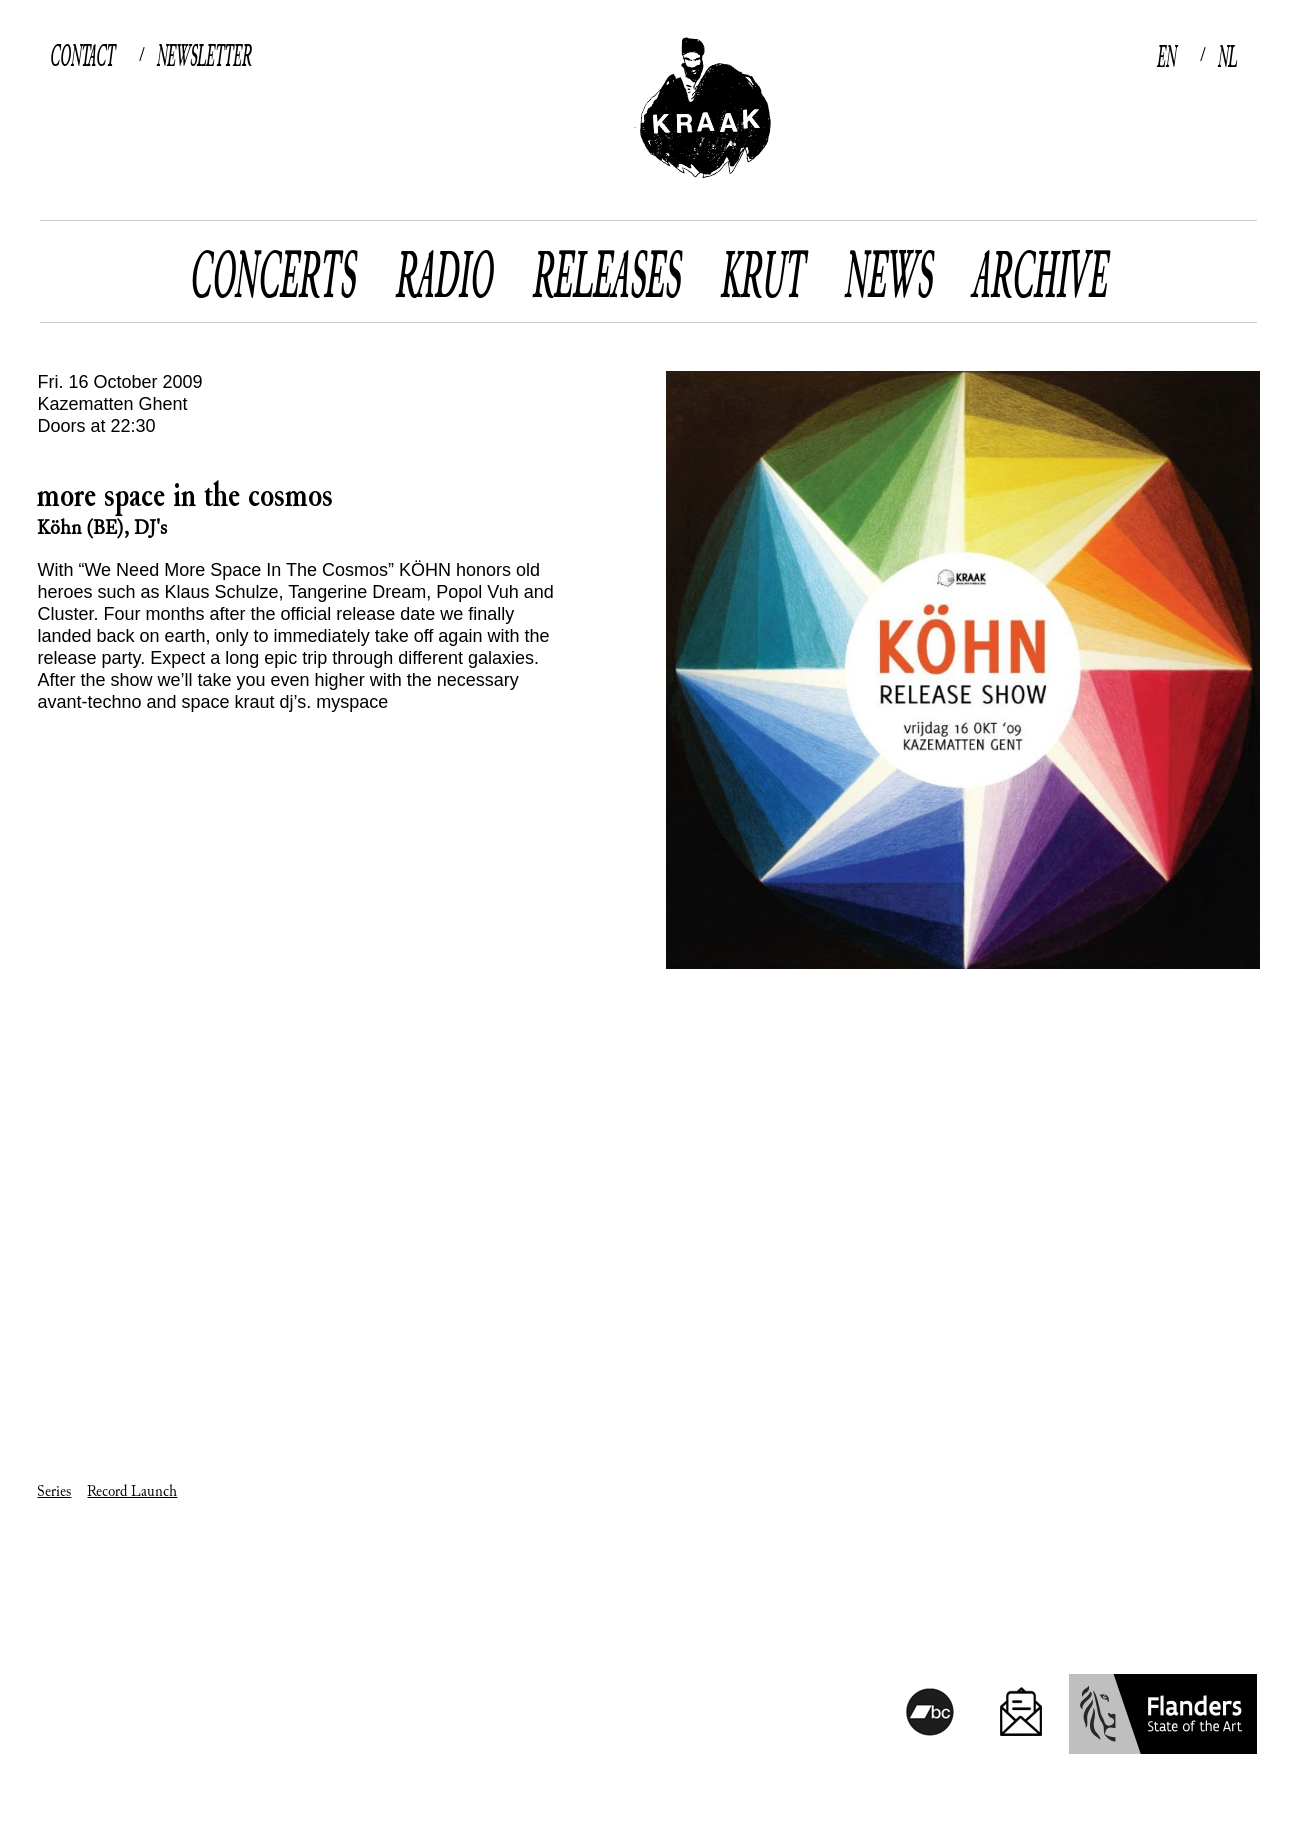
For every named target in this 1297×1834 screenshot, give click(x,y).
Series (54, 1491)
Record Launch (132, 1491)
